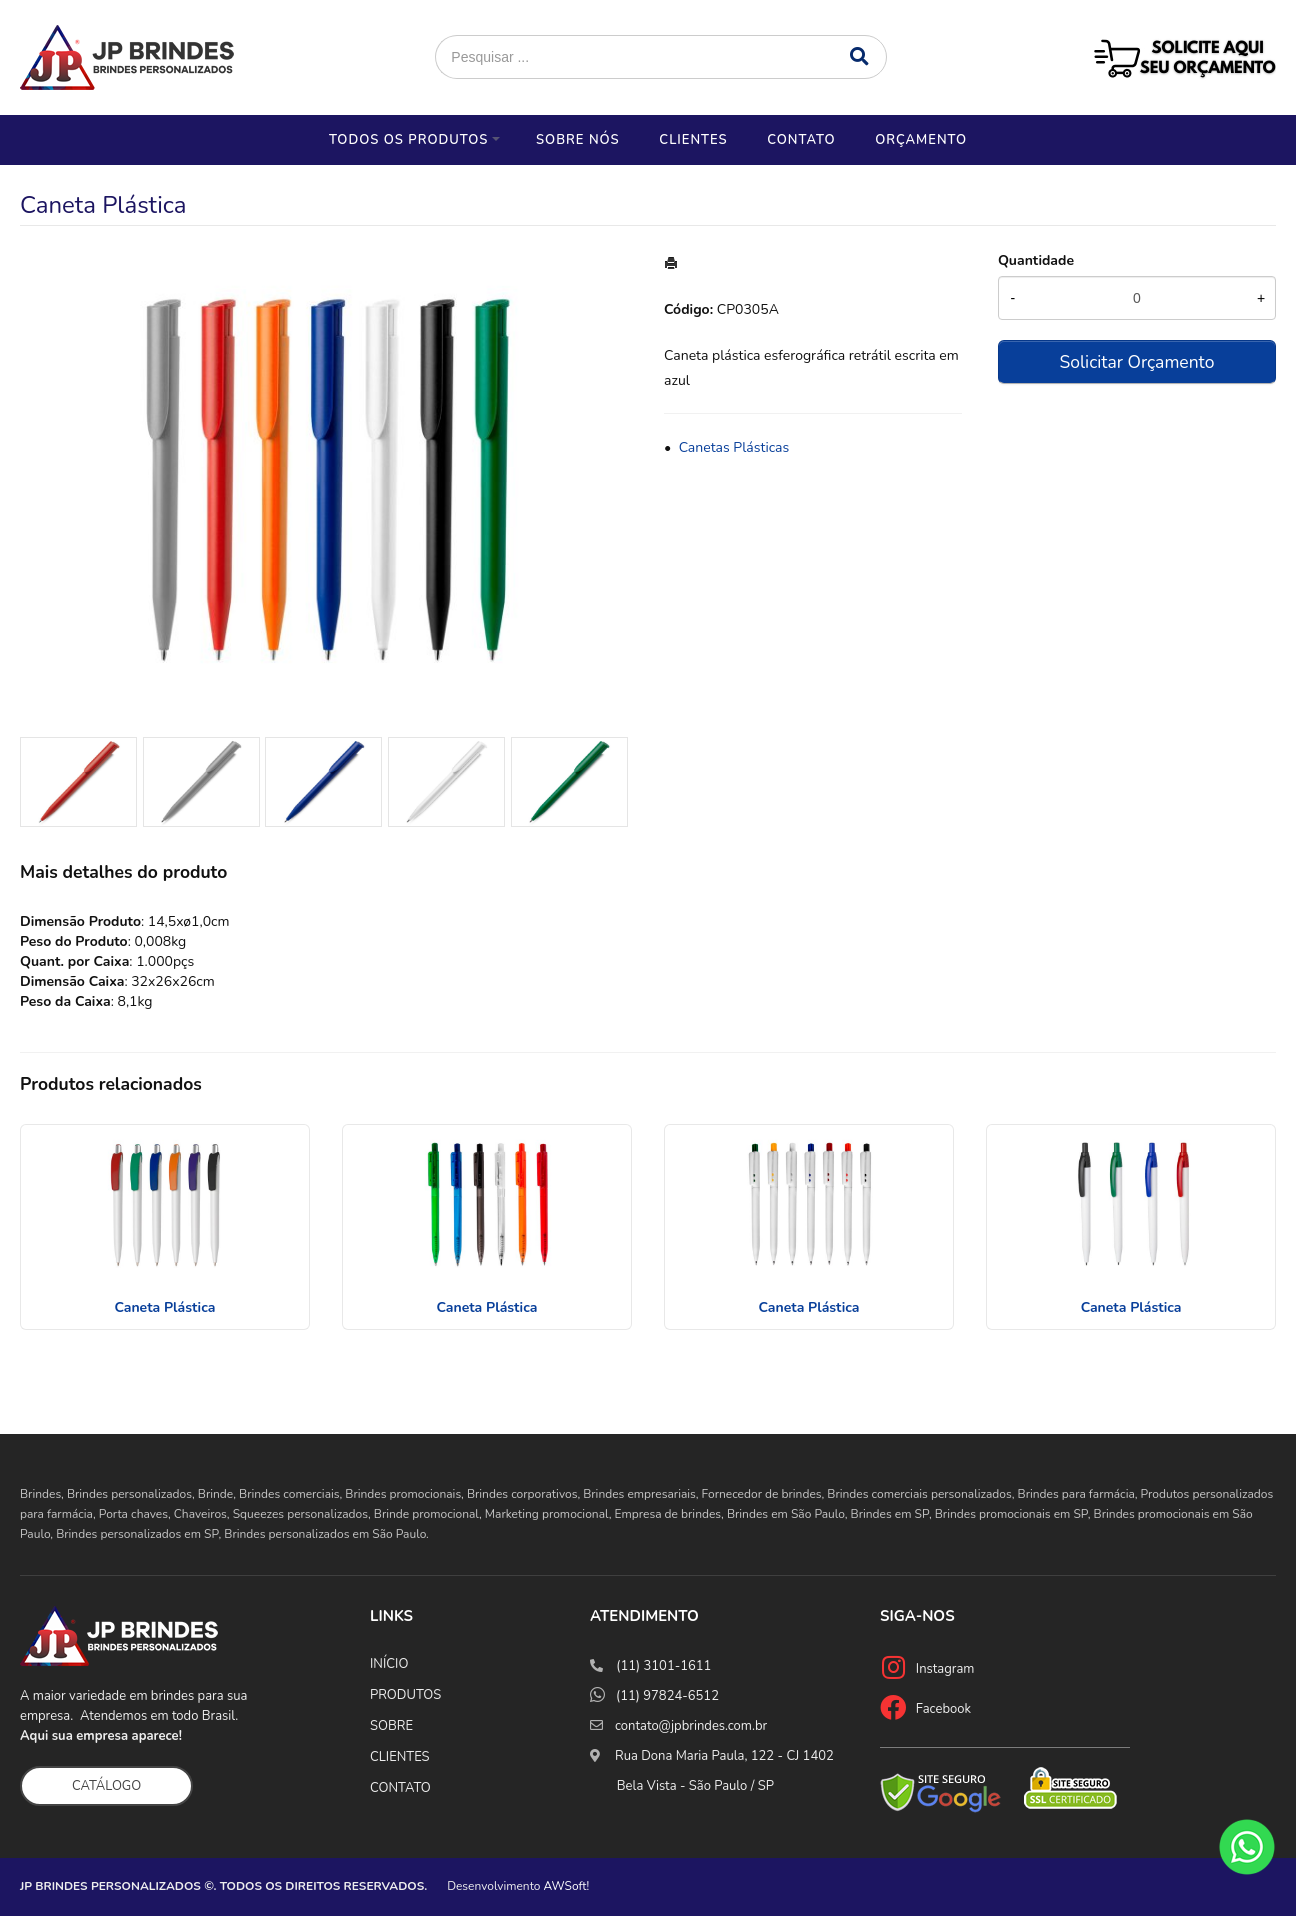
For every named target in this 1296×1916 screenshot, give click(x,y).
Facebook (943, 1709)
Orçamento (921, 140)
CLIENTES (400, 1757)
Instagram (945, 1669)
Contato (801, 140)
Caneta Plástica (164, 1307)
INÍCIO (389, 1664)
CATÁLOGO (106, 1786)
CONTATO (400, 1788)
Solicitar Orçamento (1136, 362)
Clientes (693, 140)
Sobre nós (578, 140)
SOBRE (391, 1726)
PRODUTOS (405, 1695)
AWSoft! (567, 1886)
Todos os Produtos (408, 140)
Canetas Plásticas (734, 447)
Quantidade (1036, 260)
